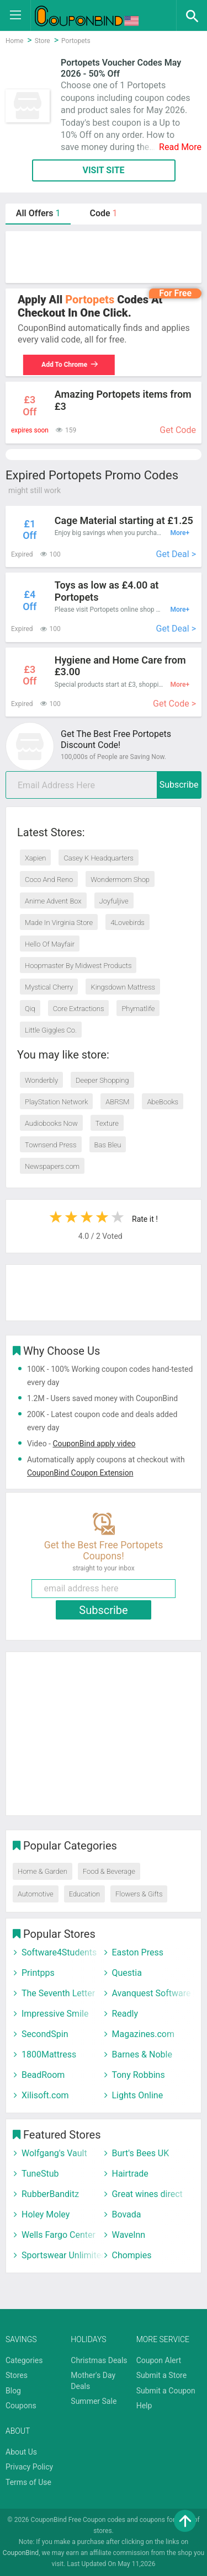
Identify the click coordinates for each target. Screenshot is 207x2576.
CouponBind (21, 2553)
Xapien (35, 858)
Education (84, 1894)
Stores (17, 2375)
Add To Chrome (64, 364)
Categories (24, 2360)
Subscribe (179, 784)
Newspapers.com (52, 1166)
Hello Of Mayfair (50, 944)
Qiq (30, 1008)
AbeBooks (162, 1102)
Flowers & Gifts (138, 1894)
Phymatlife (138, 1008)
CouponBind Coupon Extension (80, 1472)
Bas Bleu (107, 1145)
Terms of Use (28, 2482)
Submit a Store (161, 2375)
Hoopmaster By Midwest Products (78, 965)
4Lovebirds (127, 922)
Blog (13, 2390)
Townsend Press (51, 1145)
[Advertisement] (103, 257)
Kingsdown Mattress (123, 987)
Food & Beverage (109, 1871)
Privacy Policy (29, 2466)
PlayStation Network (56, 1102)
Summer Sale (93, 2401)
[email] (103, 785)
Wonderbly (41, 1080)
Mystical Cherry (49, 987)
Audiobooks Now (51, 1123)
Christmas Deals (99, 2360)
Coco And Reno (49, 879)
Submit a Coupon (165, 2390)
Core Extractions (78, 1008)
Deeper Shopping (102, 1080)
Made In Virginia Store (59, 922)
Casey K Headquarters (98, 858)
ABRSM (117, 1102)
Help (144, 2405)
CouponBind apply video (93, 1443)
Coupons (21, 2405)
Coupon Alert (159, 2360)
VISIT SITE (103, 170)
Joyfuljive (114, 901)
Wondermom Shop (120, 879)
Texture (107, 1123)
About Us (21, 2451)
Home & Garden (42, 1871)
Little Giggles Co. (51, 1030)
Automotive (36, 1894)
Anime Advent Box (53, 901)
